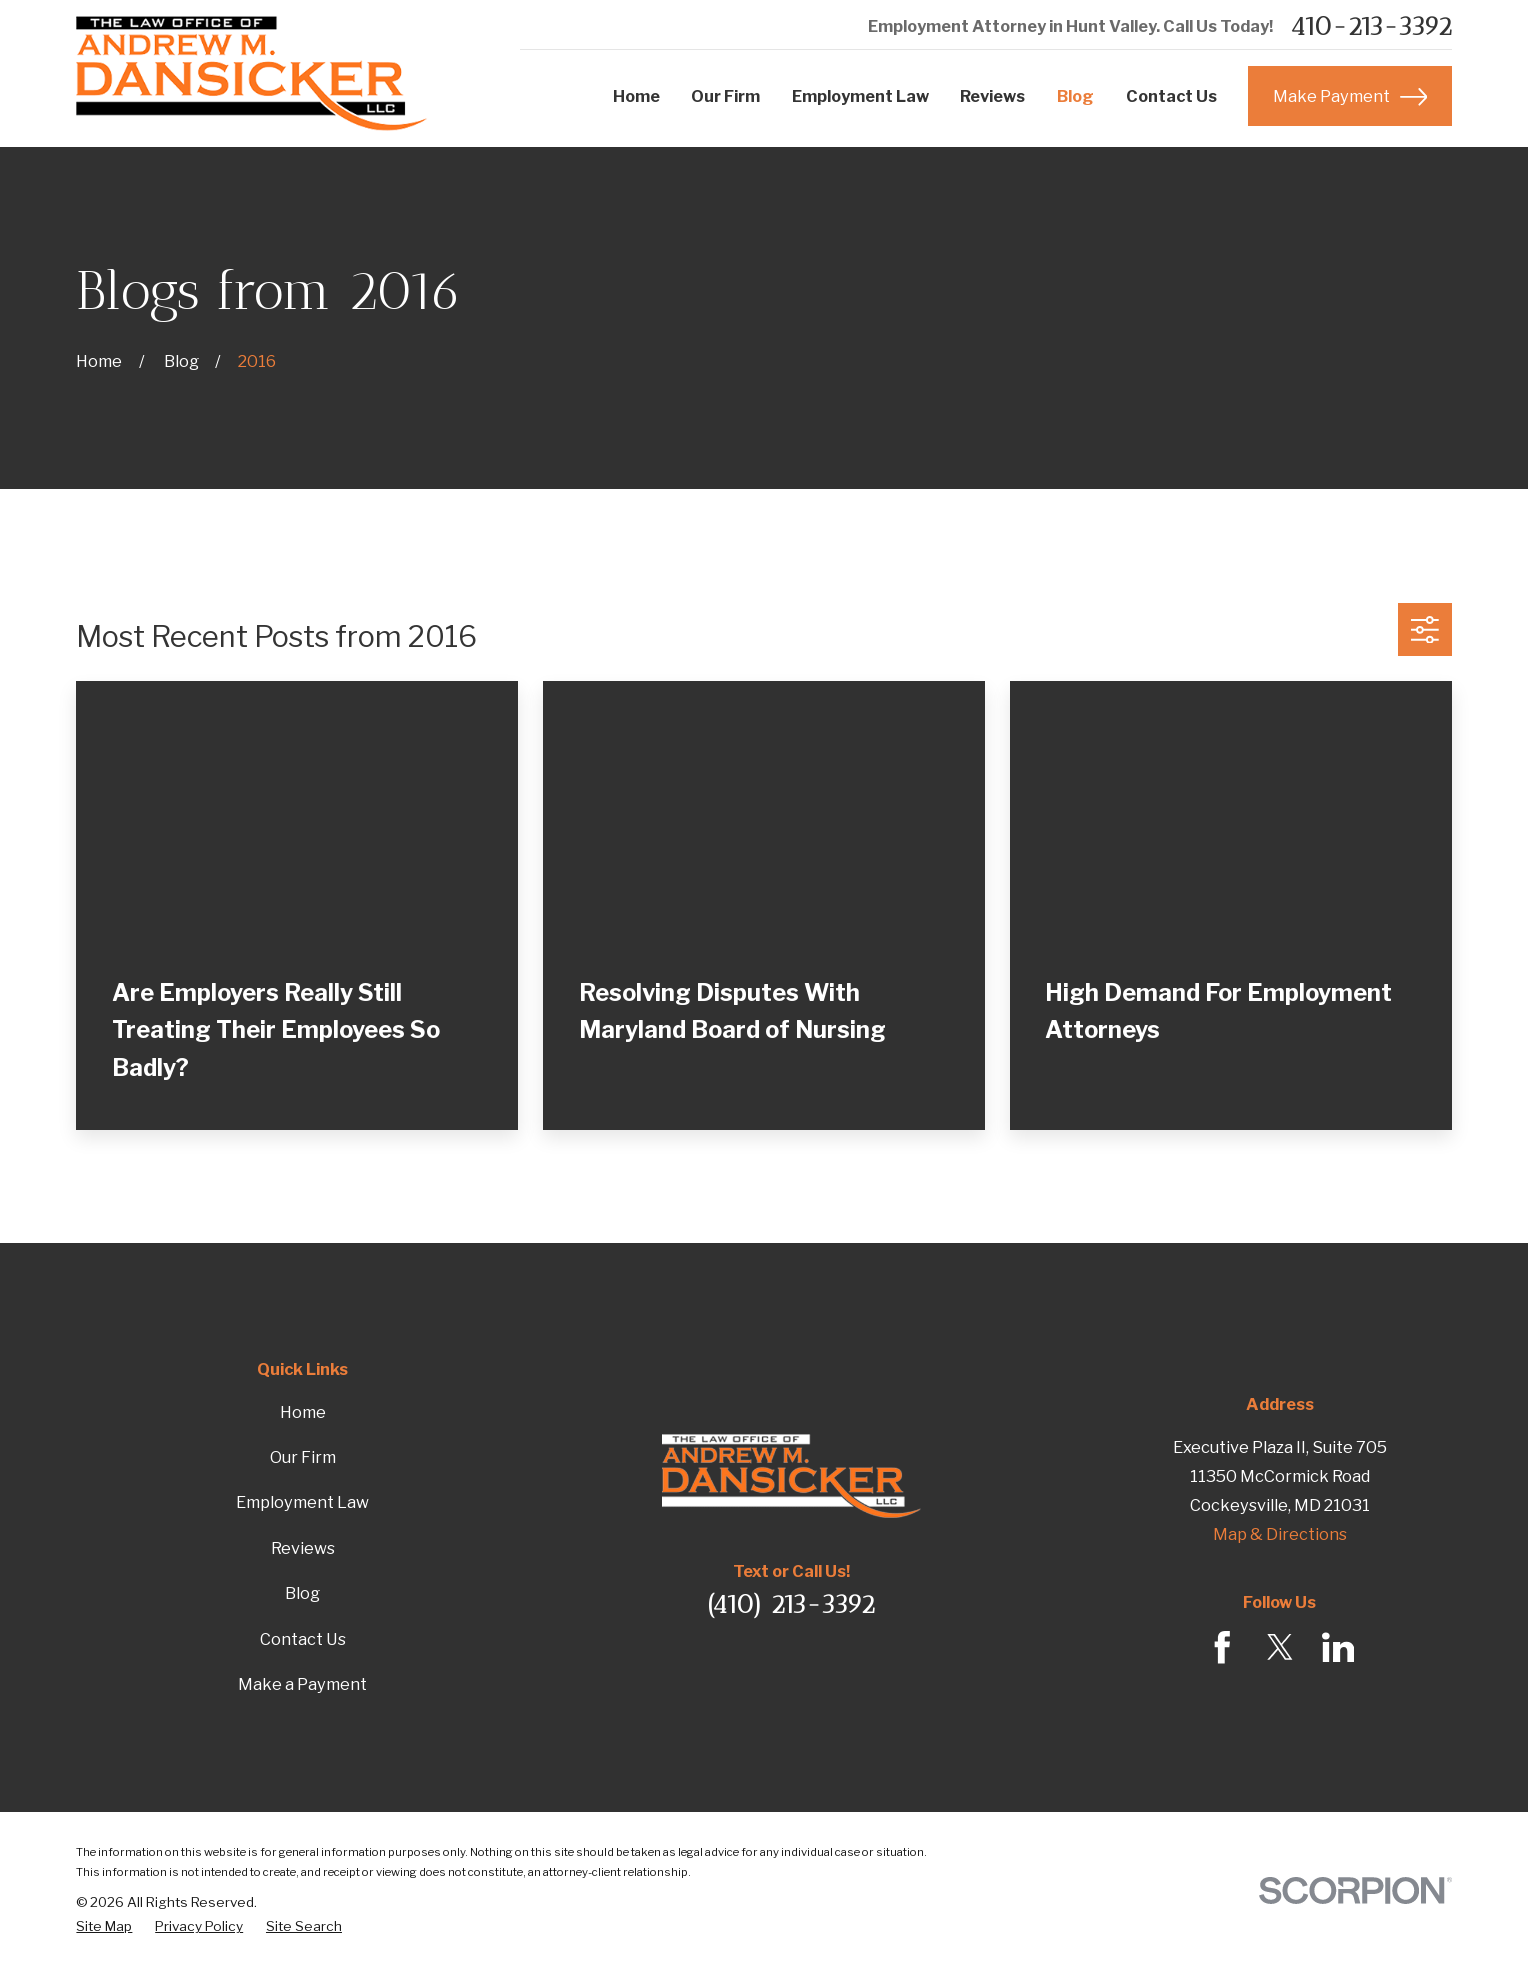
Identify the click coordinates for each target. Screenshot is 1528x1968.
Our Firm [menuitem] (725, 96)
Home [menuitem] (636, 96)
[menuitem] (104, 1926)
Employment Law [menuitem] (860, 96)
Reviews (303, 1548)
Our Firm (303, 1457)
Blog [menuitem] (1075, 96)
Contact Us (303, 1639)
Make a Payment (302, 1684)
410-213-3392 (1371, 26)
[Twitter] (1280, 1647)
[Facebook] (1222, 1647)
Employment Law (302, 1502)
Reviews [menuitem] (992, 96)
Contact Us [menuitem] (1171, 96)
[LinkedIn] (1338, 1647)
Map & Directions (1280, 1534)
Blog (302, 1593)
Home (303, 1412)
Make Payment (1350, 97)
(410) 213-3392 (791, 1604)
